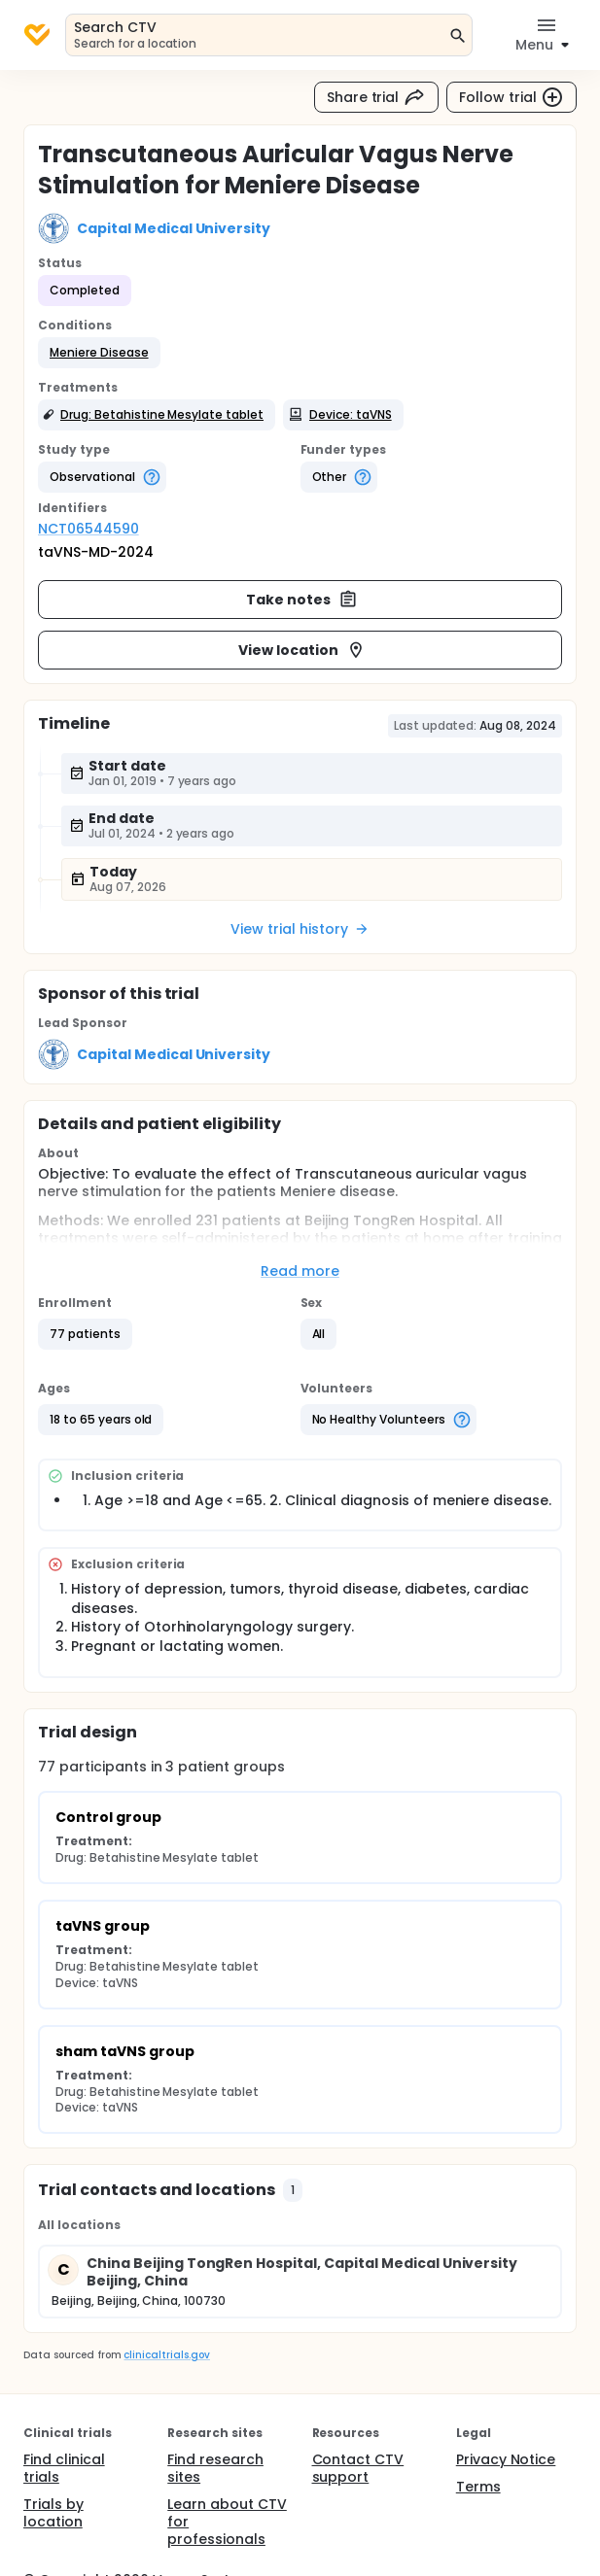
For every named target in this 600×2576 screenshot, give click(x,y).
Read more (300, 1271)
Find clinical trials (64, 2468)
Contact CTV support (358, 2468)
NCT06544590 (88, 528)
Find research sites (215, 2468)
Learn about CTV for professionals (227, 2521)
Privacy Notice (506, 2459)
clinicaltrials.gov (166, 2355)
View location (302, 650)
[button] (99, 352)
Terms (478, 2486)
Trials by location (53, 2512)
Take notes (302, 599)
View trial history (299, 929)
